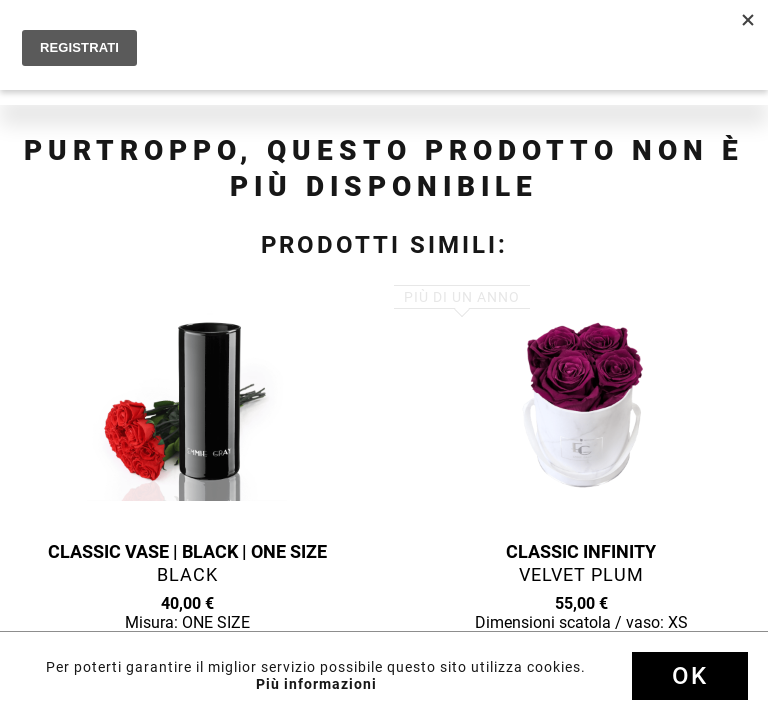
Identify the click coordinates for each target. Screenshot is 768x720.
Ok (690, 676)
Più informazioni (316, 684)
